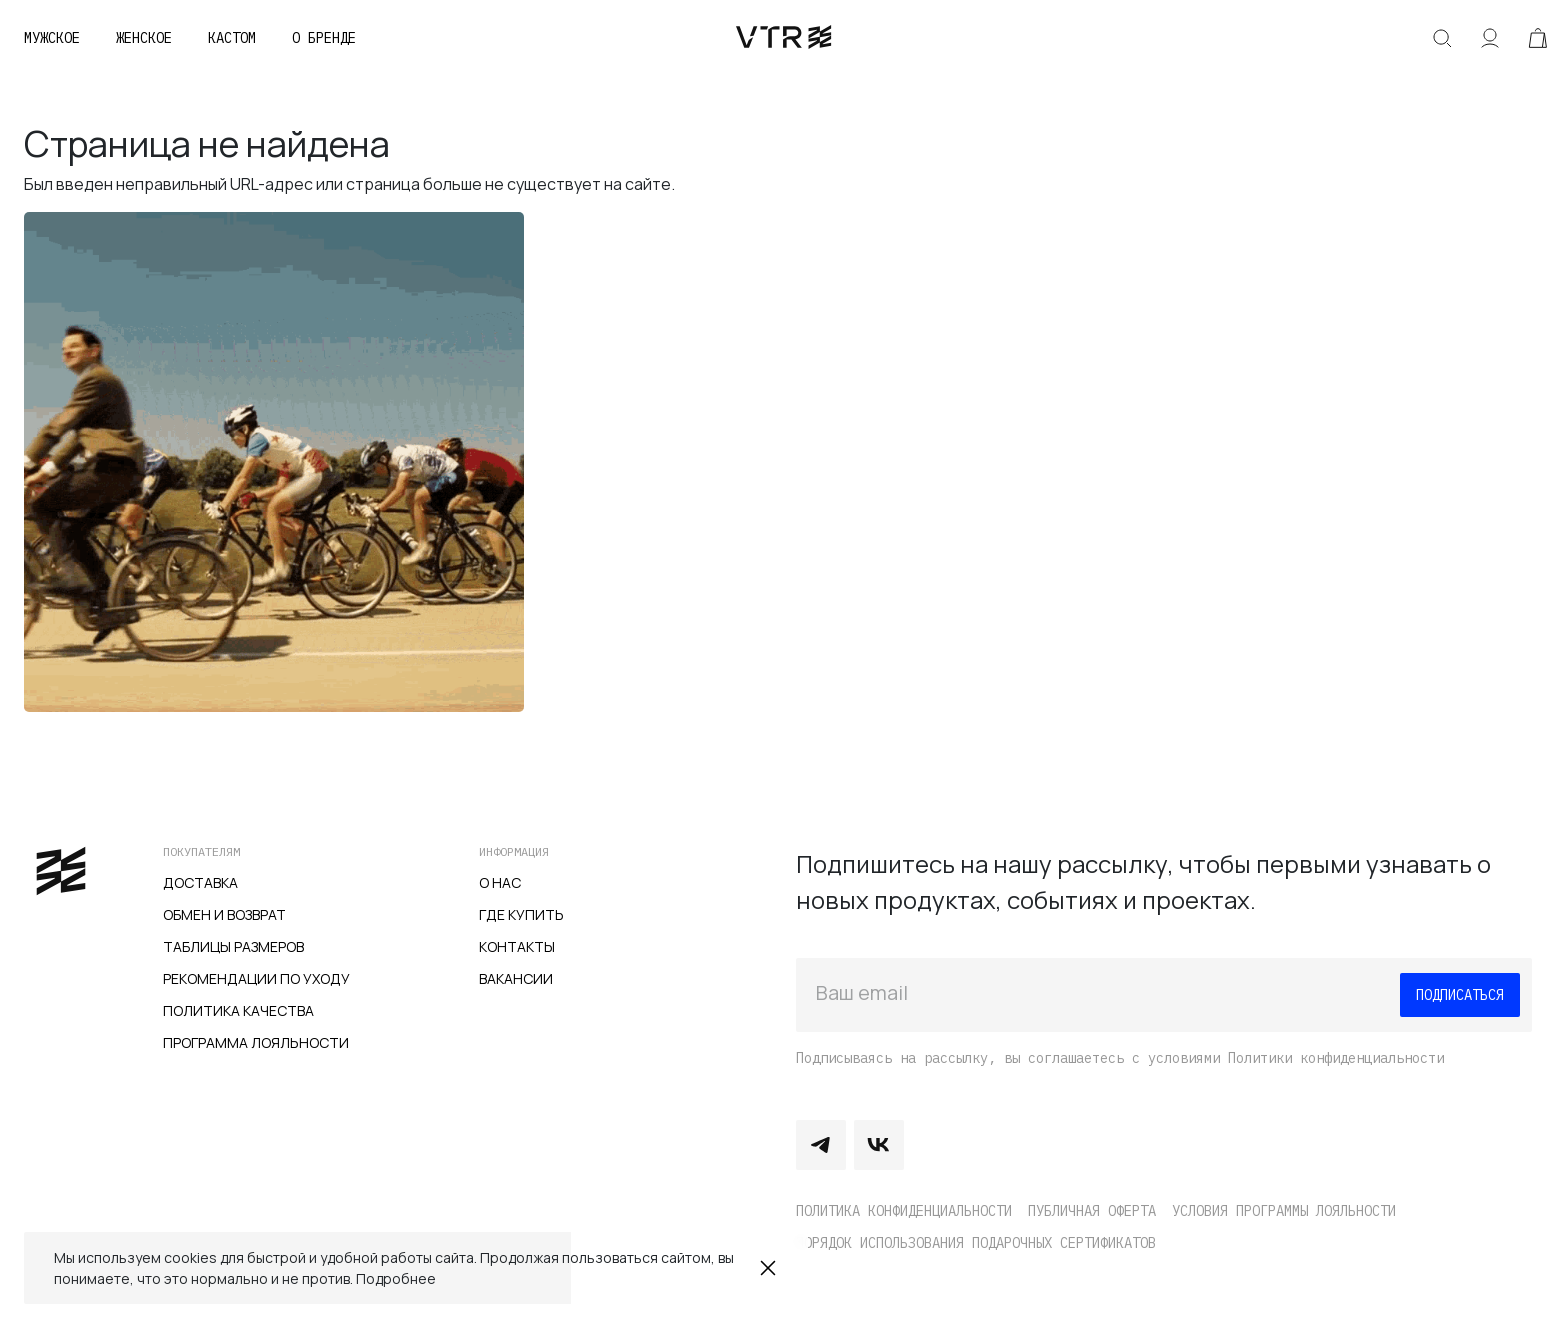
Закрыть (768, 1268)
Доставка (200, 882)
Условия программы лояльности (1284, 1211)
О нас (500, 882)
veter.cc (784, 38)
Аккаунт (1490, 38)
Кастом (232, 38)
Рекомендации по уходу (256, 978)
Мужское (52, 38)
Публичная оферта (1092, 1211)
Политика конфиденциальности (904, 1211)
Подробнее (396, 1278)
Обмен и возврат (224, 914)
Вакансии (516, 978)
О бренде (324, 38)
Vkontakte (879, 1145)
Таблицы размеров (233, 946)
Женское (144, 38)
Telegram (821, 1145)
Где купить (521, 914)
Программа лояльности (256, 1042)
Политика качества (238, 1010)
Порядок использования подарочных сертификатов (976, 1243)
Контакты (517, 946)
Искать (1442, 38)
